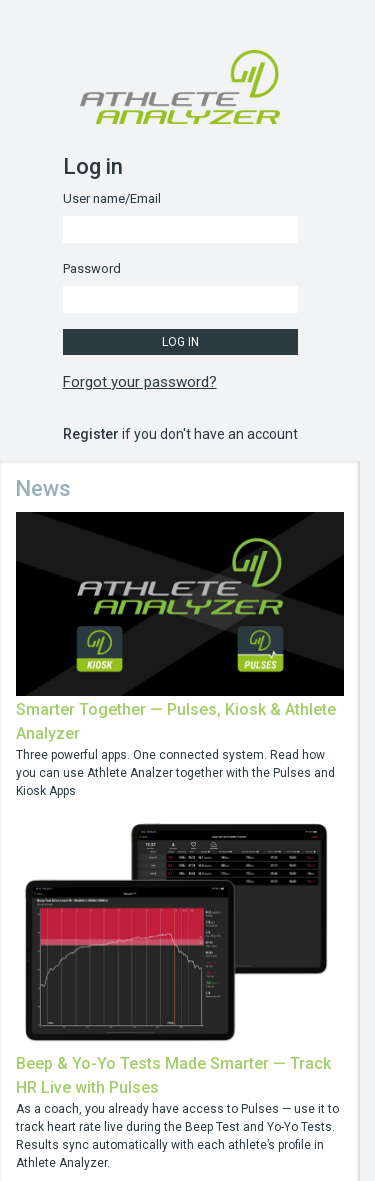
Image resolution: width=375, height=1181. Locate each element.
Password (92, 268)
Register (91, 434)
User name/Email (112, 198)
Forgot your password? (140, 382)
